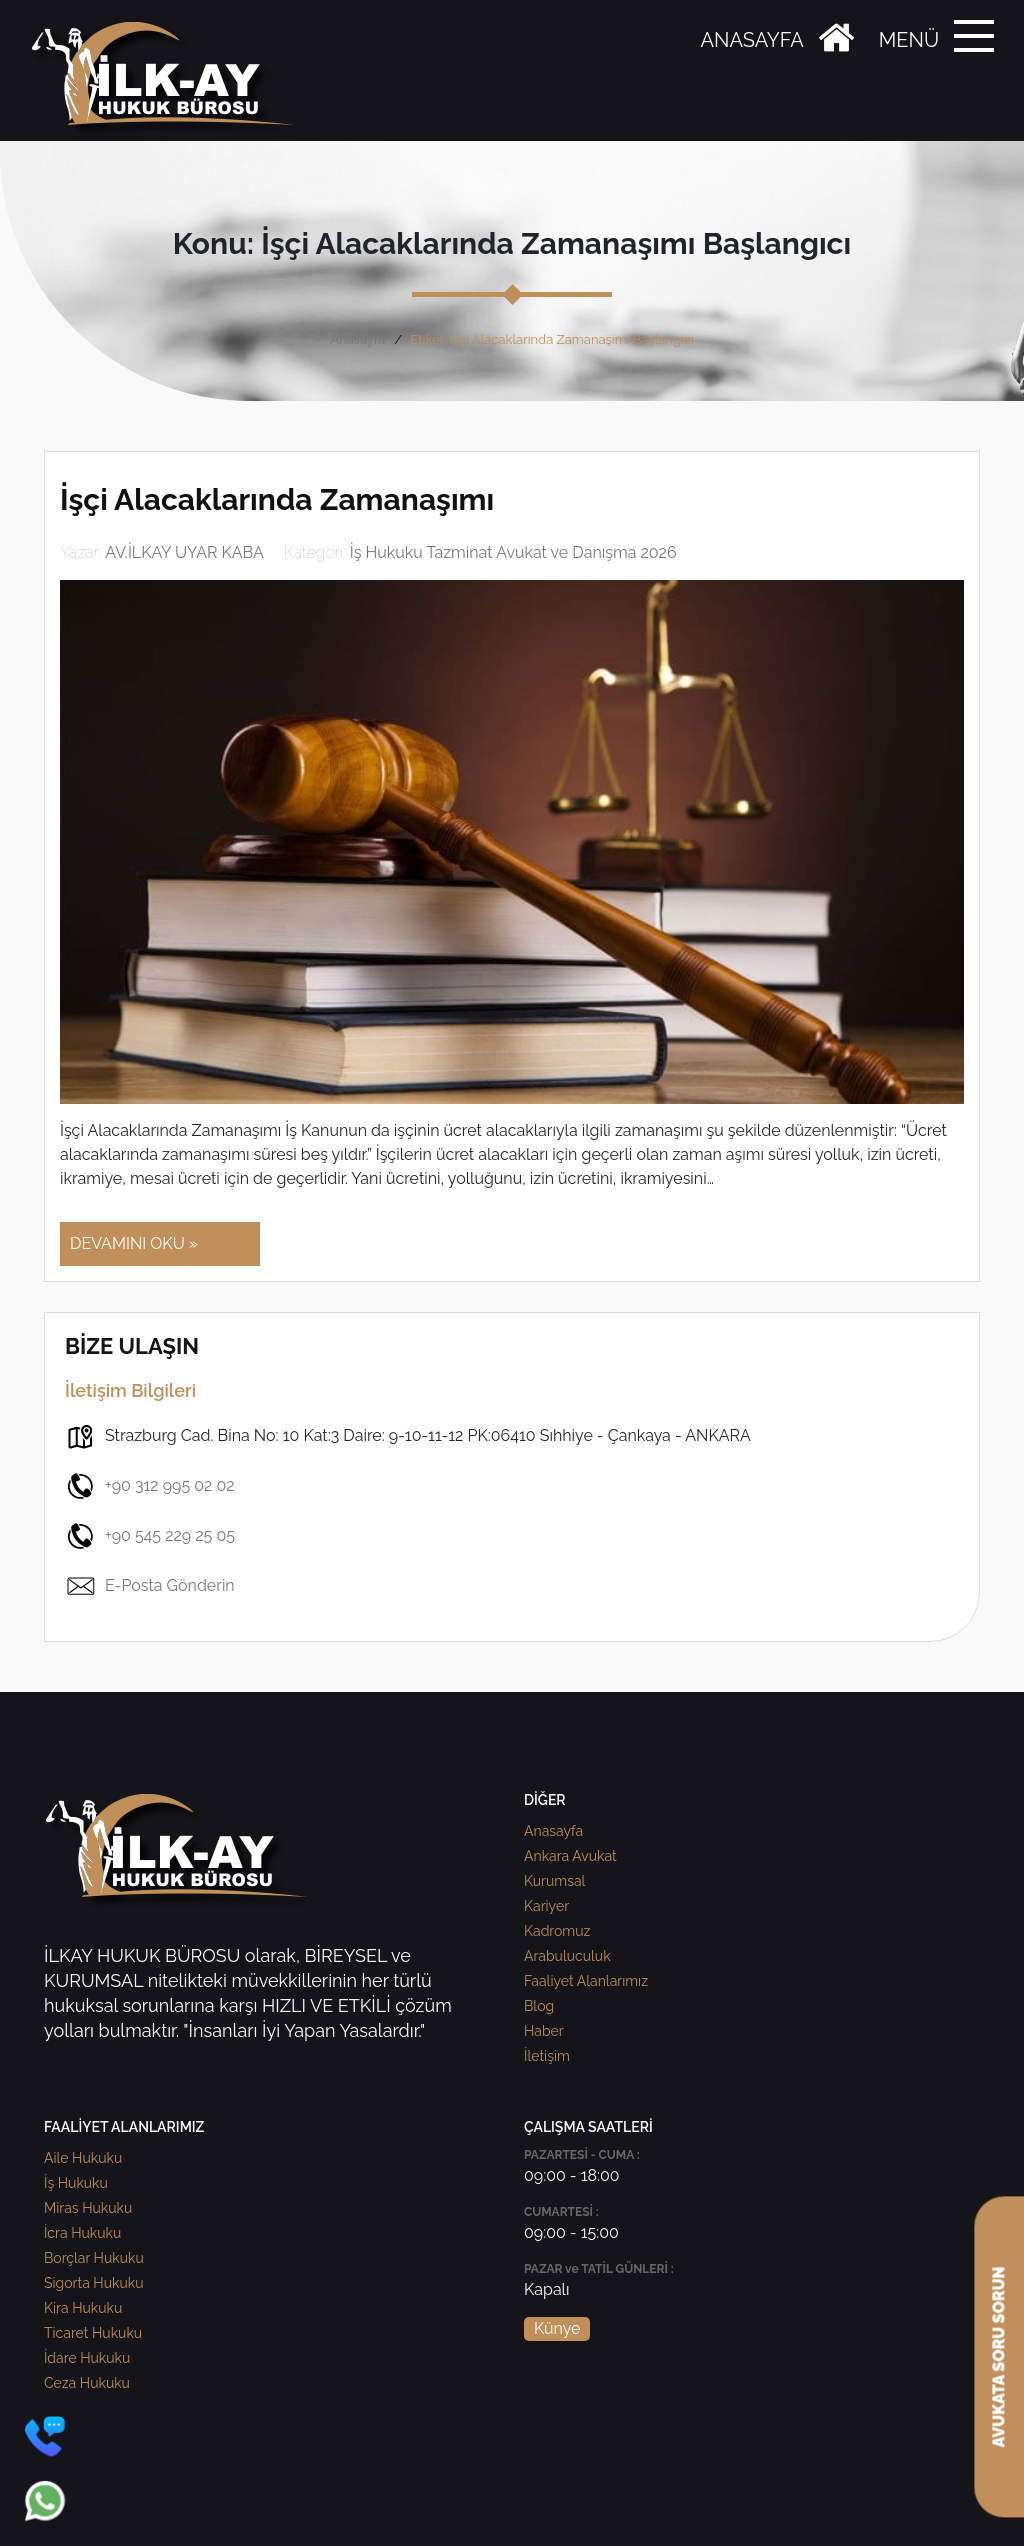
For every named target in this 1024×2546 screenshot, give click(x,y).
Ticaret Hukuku (93, 2333)
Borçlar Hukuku (94, 2258)
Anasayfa (357, 339)
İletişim (547, 2056)
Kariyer (546, 1906)
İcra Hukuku (82, 2233)
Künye (557, 2328)
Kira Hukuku (83, 2308)
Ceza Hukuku (87, 2383)
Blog (539, 2006)
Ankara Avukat (570, 1856)
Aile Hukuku (83, 2158)
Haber (544, 2031)
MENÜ (909, 40)
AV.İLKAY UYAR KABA (184, 552)
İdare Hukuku (87, 2358)
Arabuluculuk (567, 1956)
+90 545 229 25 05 (150, 1536)
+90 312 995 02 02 (150, 1486)
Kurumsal (554, 1881)
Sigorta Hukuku (93, 2283)
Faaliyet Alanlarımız (586, 1981)
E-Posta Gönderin (150, 1586)
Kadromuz (557, 1931)
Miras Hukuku (88, 2208)
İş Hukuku (76, 2183)
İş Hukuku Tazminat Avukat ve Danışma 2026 (513, 552)
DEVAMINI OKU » (134, 1243)
